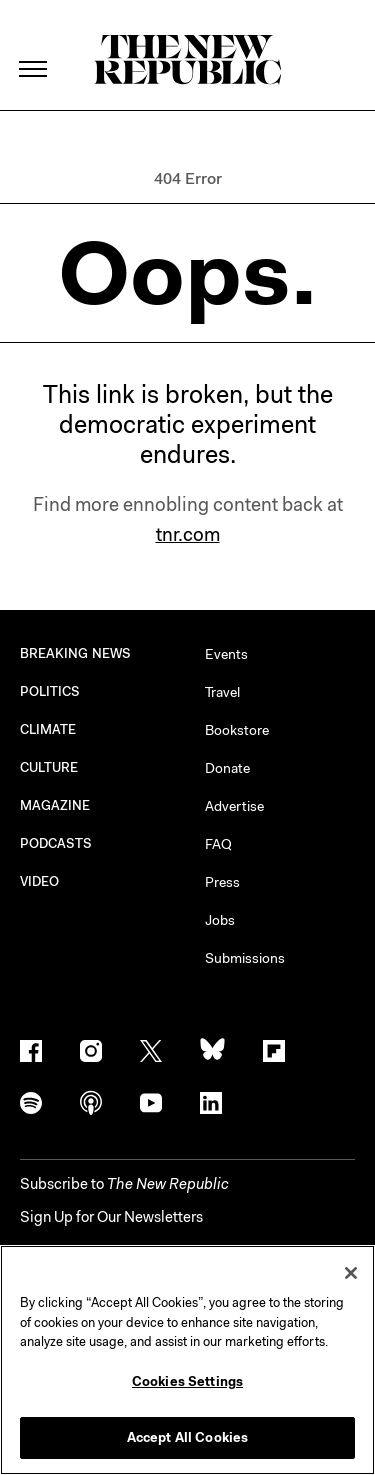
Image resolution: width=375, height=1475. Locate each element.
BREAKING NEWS (75, 653)
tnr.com (188, 534)
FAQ (218, 844)
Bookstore (237, 730)
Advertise (234, 806)
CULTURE (49, 767)
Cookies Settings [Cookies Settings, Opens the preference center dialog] (187, 1381)
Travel (222, 692)
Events (226, 654)
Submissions (245, 958)
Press (222, 882)
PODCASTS (56, 843)
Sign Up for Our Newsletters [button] (111, 1217)
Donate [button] (227, 768)
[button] (124, 1184)
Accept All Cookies (187, 1437)
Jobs (220, 920)
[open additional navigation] (34, 44)
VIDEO (39, 881)
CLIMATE (48, 729)
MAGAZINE (55, 805)
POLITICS (50, 691)
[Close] (351, 1273)
